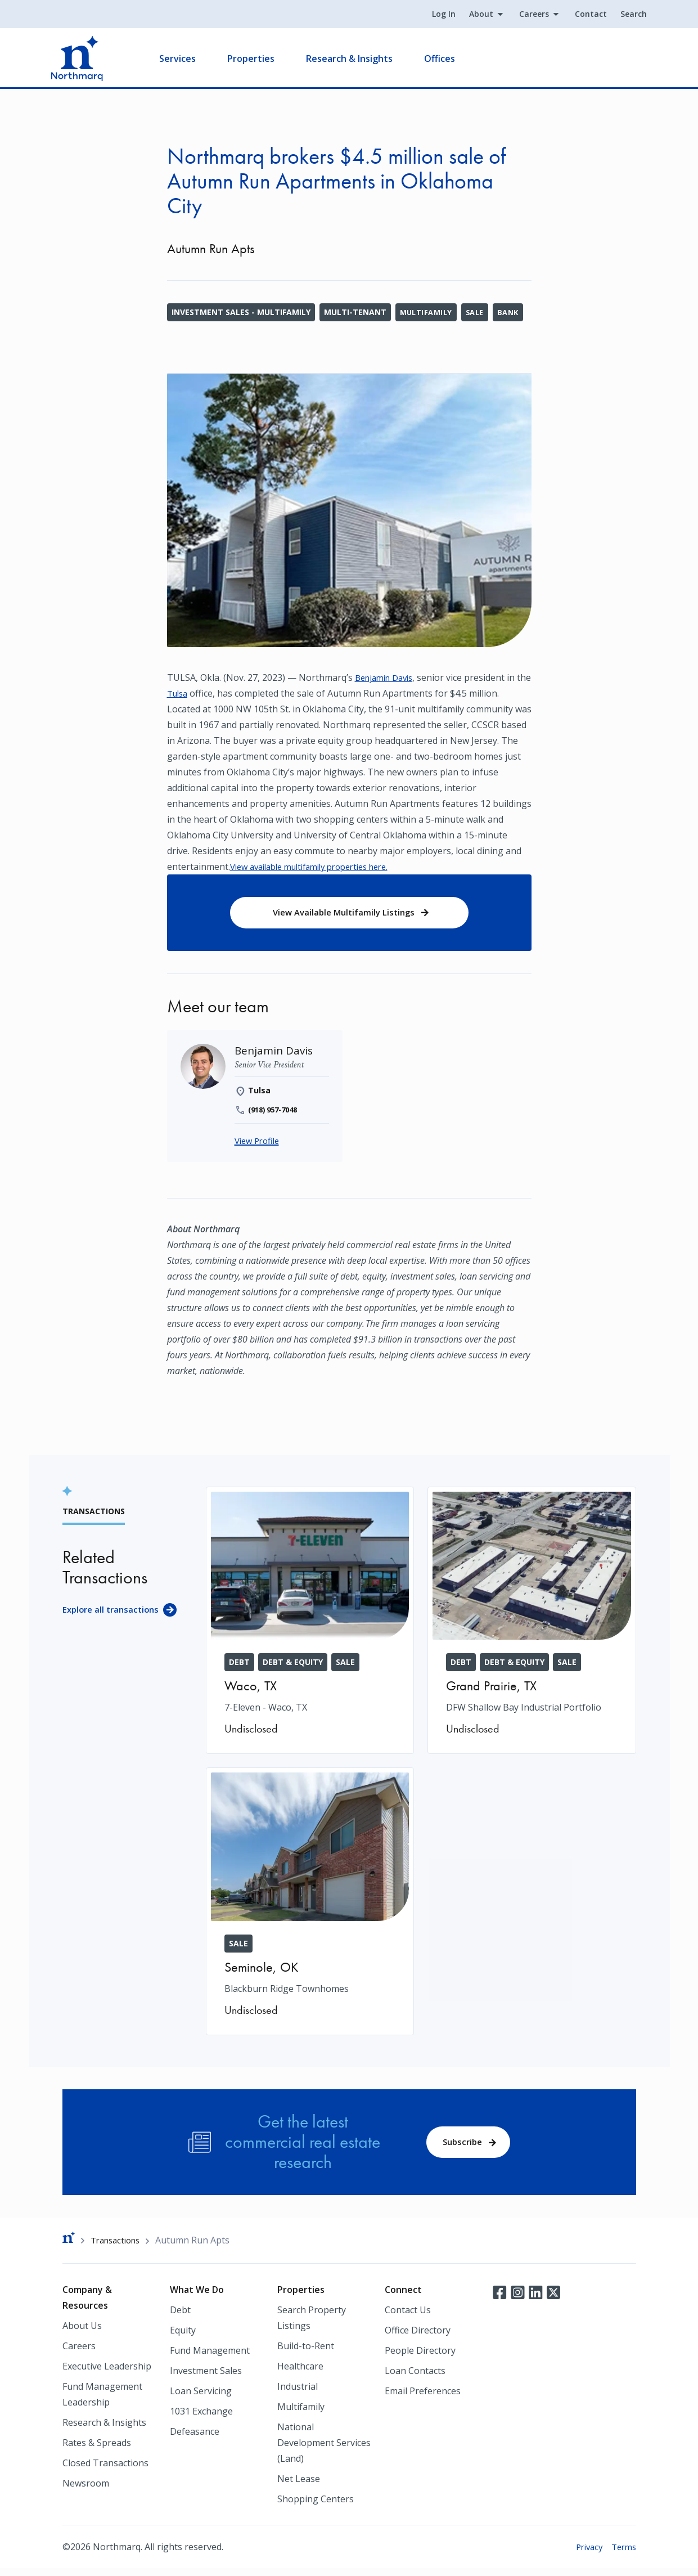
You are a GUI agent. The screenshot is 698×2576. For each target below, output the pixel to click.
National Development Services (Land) (324, 2450)
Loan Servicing (201, 2398)
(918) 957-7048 (276, 1114)
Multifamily (428, 312)
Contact (580, 15)
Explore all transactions (113, 1614)
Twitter (553, 2299)
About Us (82, 2333)
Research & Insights (360, 59)
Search (623, 15)
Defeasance (194, 2439)
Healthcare (300, 2373)
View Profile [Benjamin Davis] (259, 1145)
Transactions (118, 2246)
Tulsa (195, 693)
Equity (183, 2337)
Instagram (517, 2299)
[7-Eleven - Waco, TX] (310, 1625)
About (470, 15)
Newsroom (85, 2490)
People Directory (420, 2357)
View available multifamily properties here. (319, 866)
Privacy (585, 2554)
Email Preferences (423, 2398)
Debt (180, 2317)
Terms (622, 2554)
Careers (523, 15)
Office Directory (418, 2337)
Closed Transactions (105, 2470)
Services (188, 59)
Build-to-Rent (305, 2353)
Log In (433, 15)
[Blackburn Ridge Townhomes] (310, 1905)
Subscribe (459, 2146)
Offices (450, 59)
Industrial (297, 2393)
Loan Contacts (415, 2378)
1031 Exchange (201, 2418)
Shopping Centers (315, 2506)
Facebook (499, 2299)
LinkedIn (535, 2299)
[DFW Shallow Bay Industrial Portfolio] (532, 1625)
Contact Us (408, 2317)
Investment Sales (206, 2378)
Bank (514, 312)
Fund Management (210, 2357)
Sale (480, 312)
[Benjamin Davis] (275, 1053)
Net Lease (298, 2486)
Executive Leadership (106, 2373)
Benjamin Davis (387, 677)
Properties (262, 59)
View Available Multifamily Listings (343, 914)
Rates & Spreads (96, 2450)
